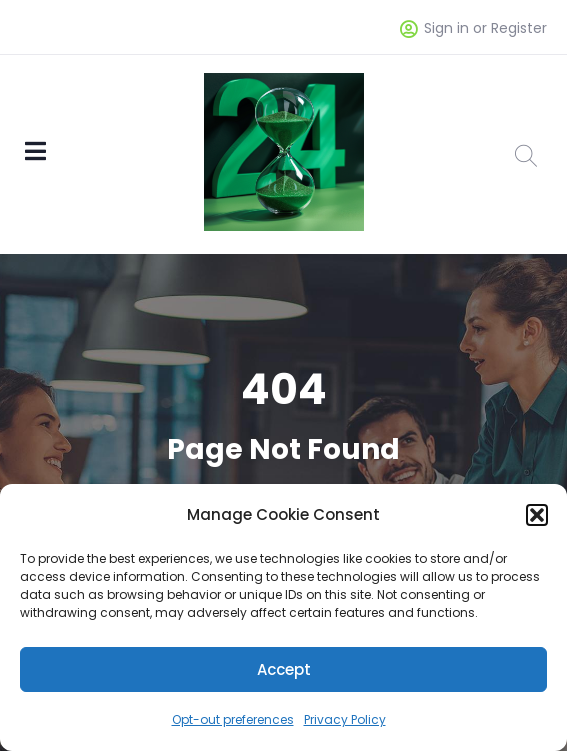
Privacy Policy (345, 719)
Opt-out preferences (233, 719)
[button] (537, 515)
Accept (284, 669)
